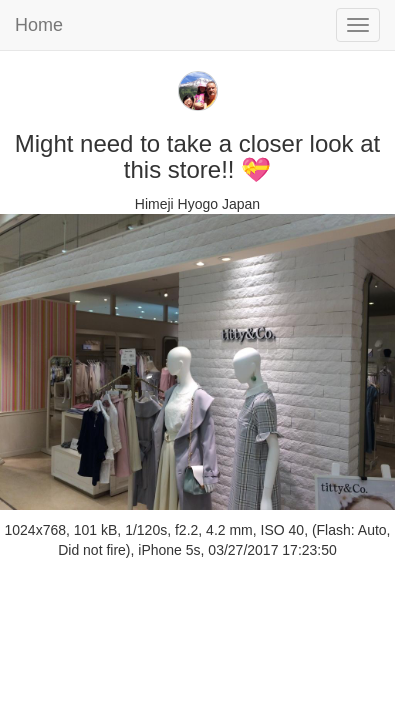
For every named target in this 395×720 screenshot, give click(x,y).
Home (39, 25)
